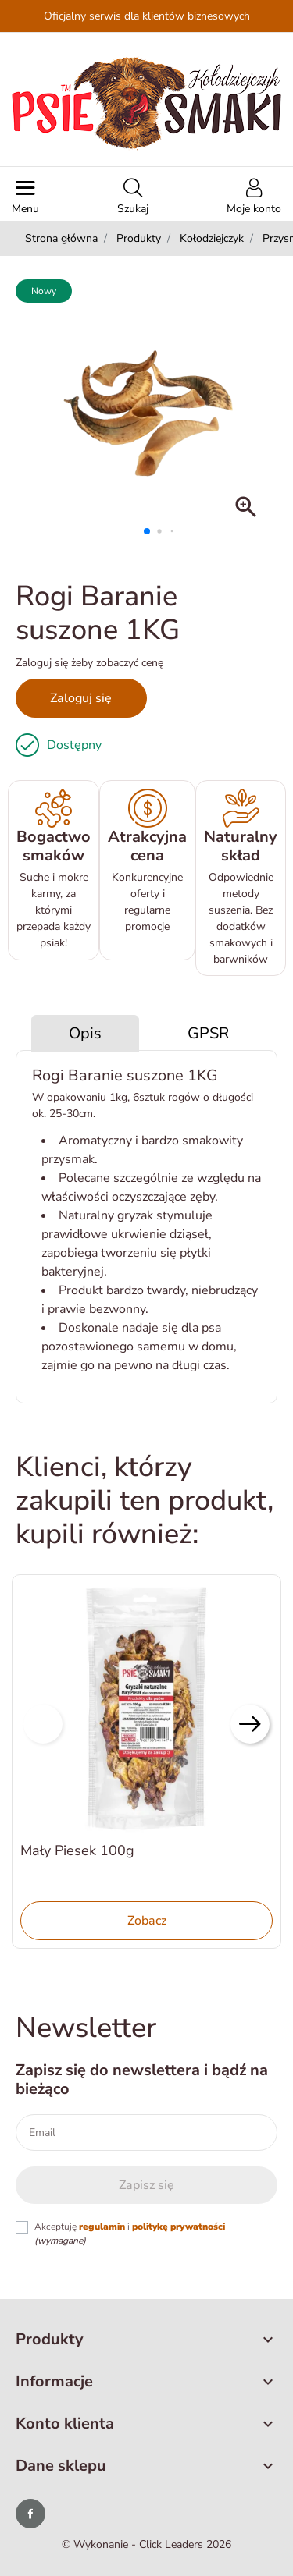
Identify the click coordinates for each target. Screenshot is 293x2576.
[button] (132, 198)
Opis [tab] (85, 1033)
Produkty (138, 238)
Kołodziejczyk (212, 238)
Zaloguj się (81, 698)
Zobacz (146, 1920)
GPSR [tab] (208, 1033)
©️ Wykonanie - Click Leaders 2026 (146, 2544)
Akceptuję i (129, 2233)
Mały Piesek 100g (77, 1850)
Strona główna (61, 238)
